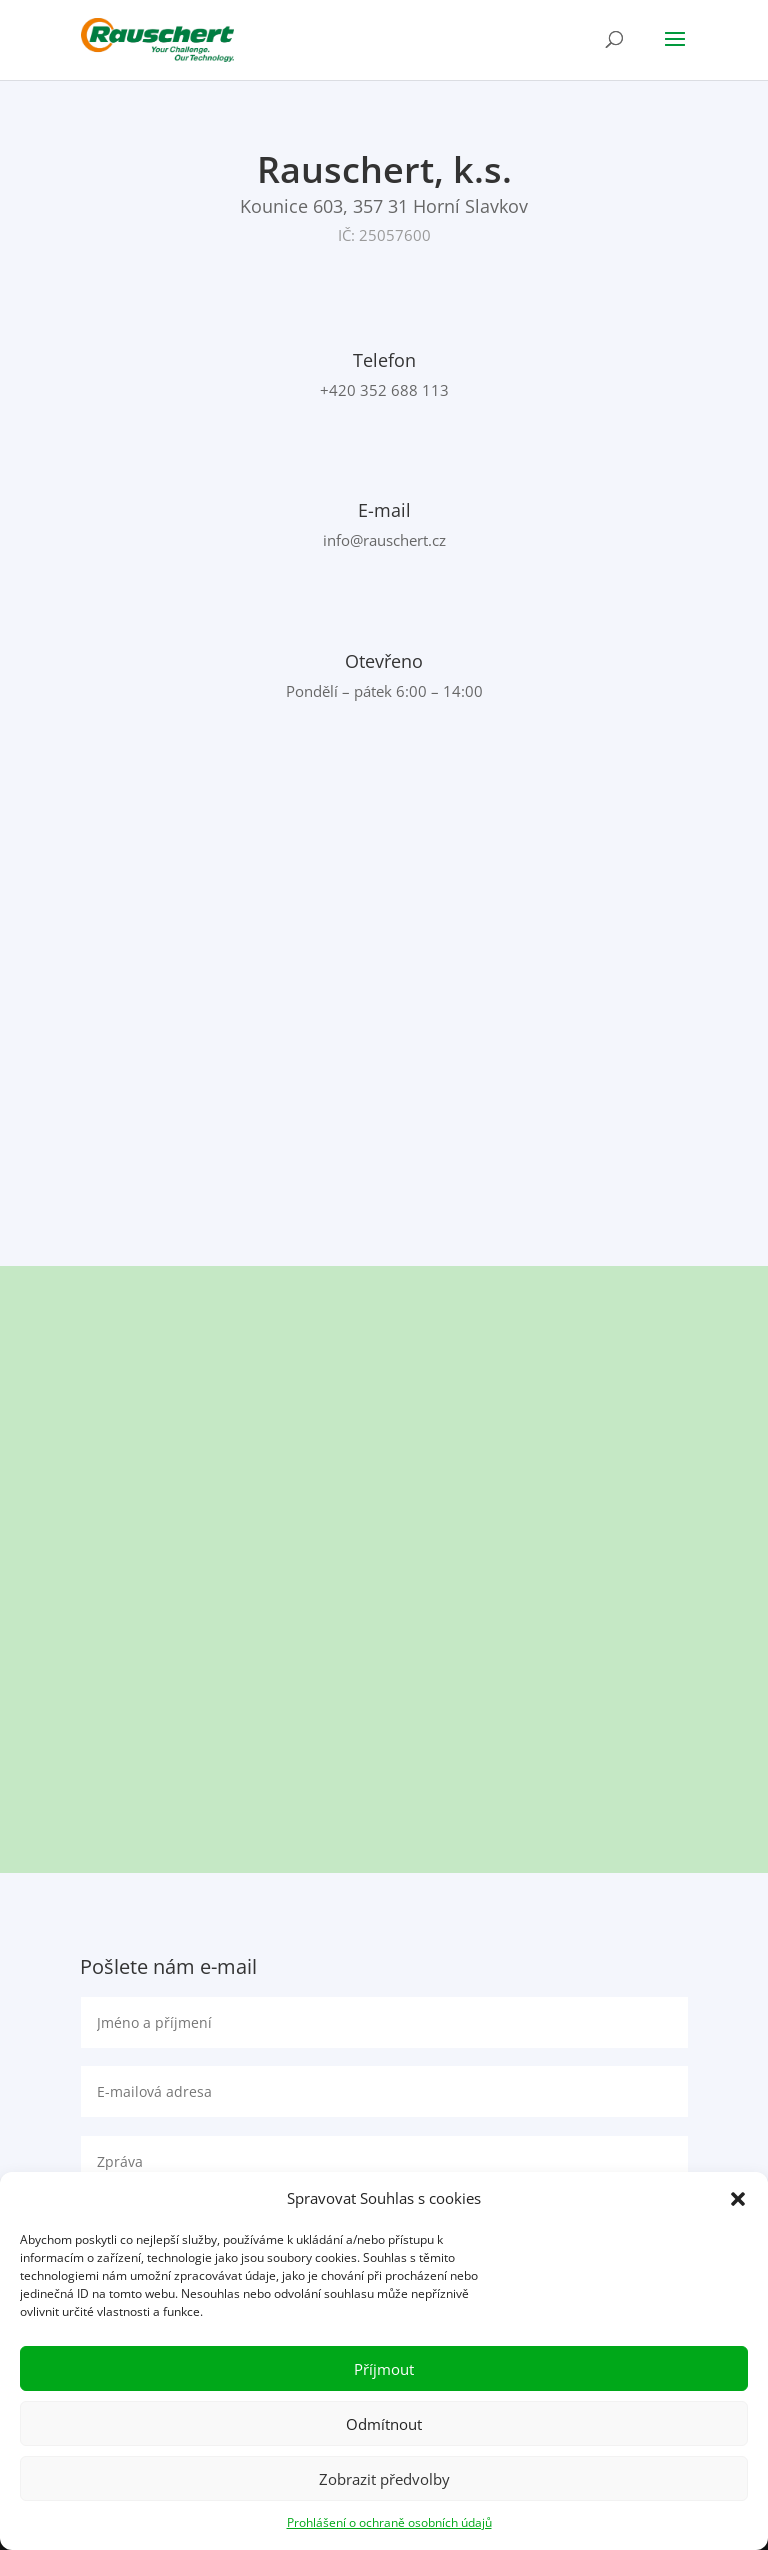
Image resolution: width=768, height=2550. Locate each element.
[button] (738, 2199)
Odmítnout (384, 2424)
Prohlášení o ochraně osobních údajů (389, 2522)
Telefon (384, 360)
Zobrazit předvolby (384, 2479)
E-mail (384, 510)
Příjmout (384, 2369)
